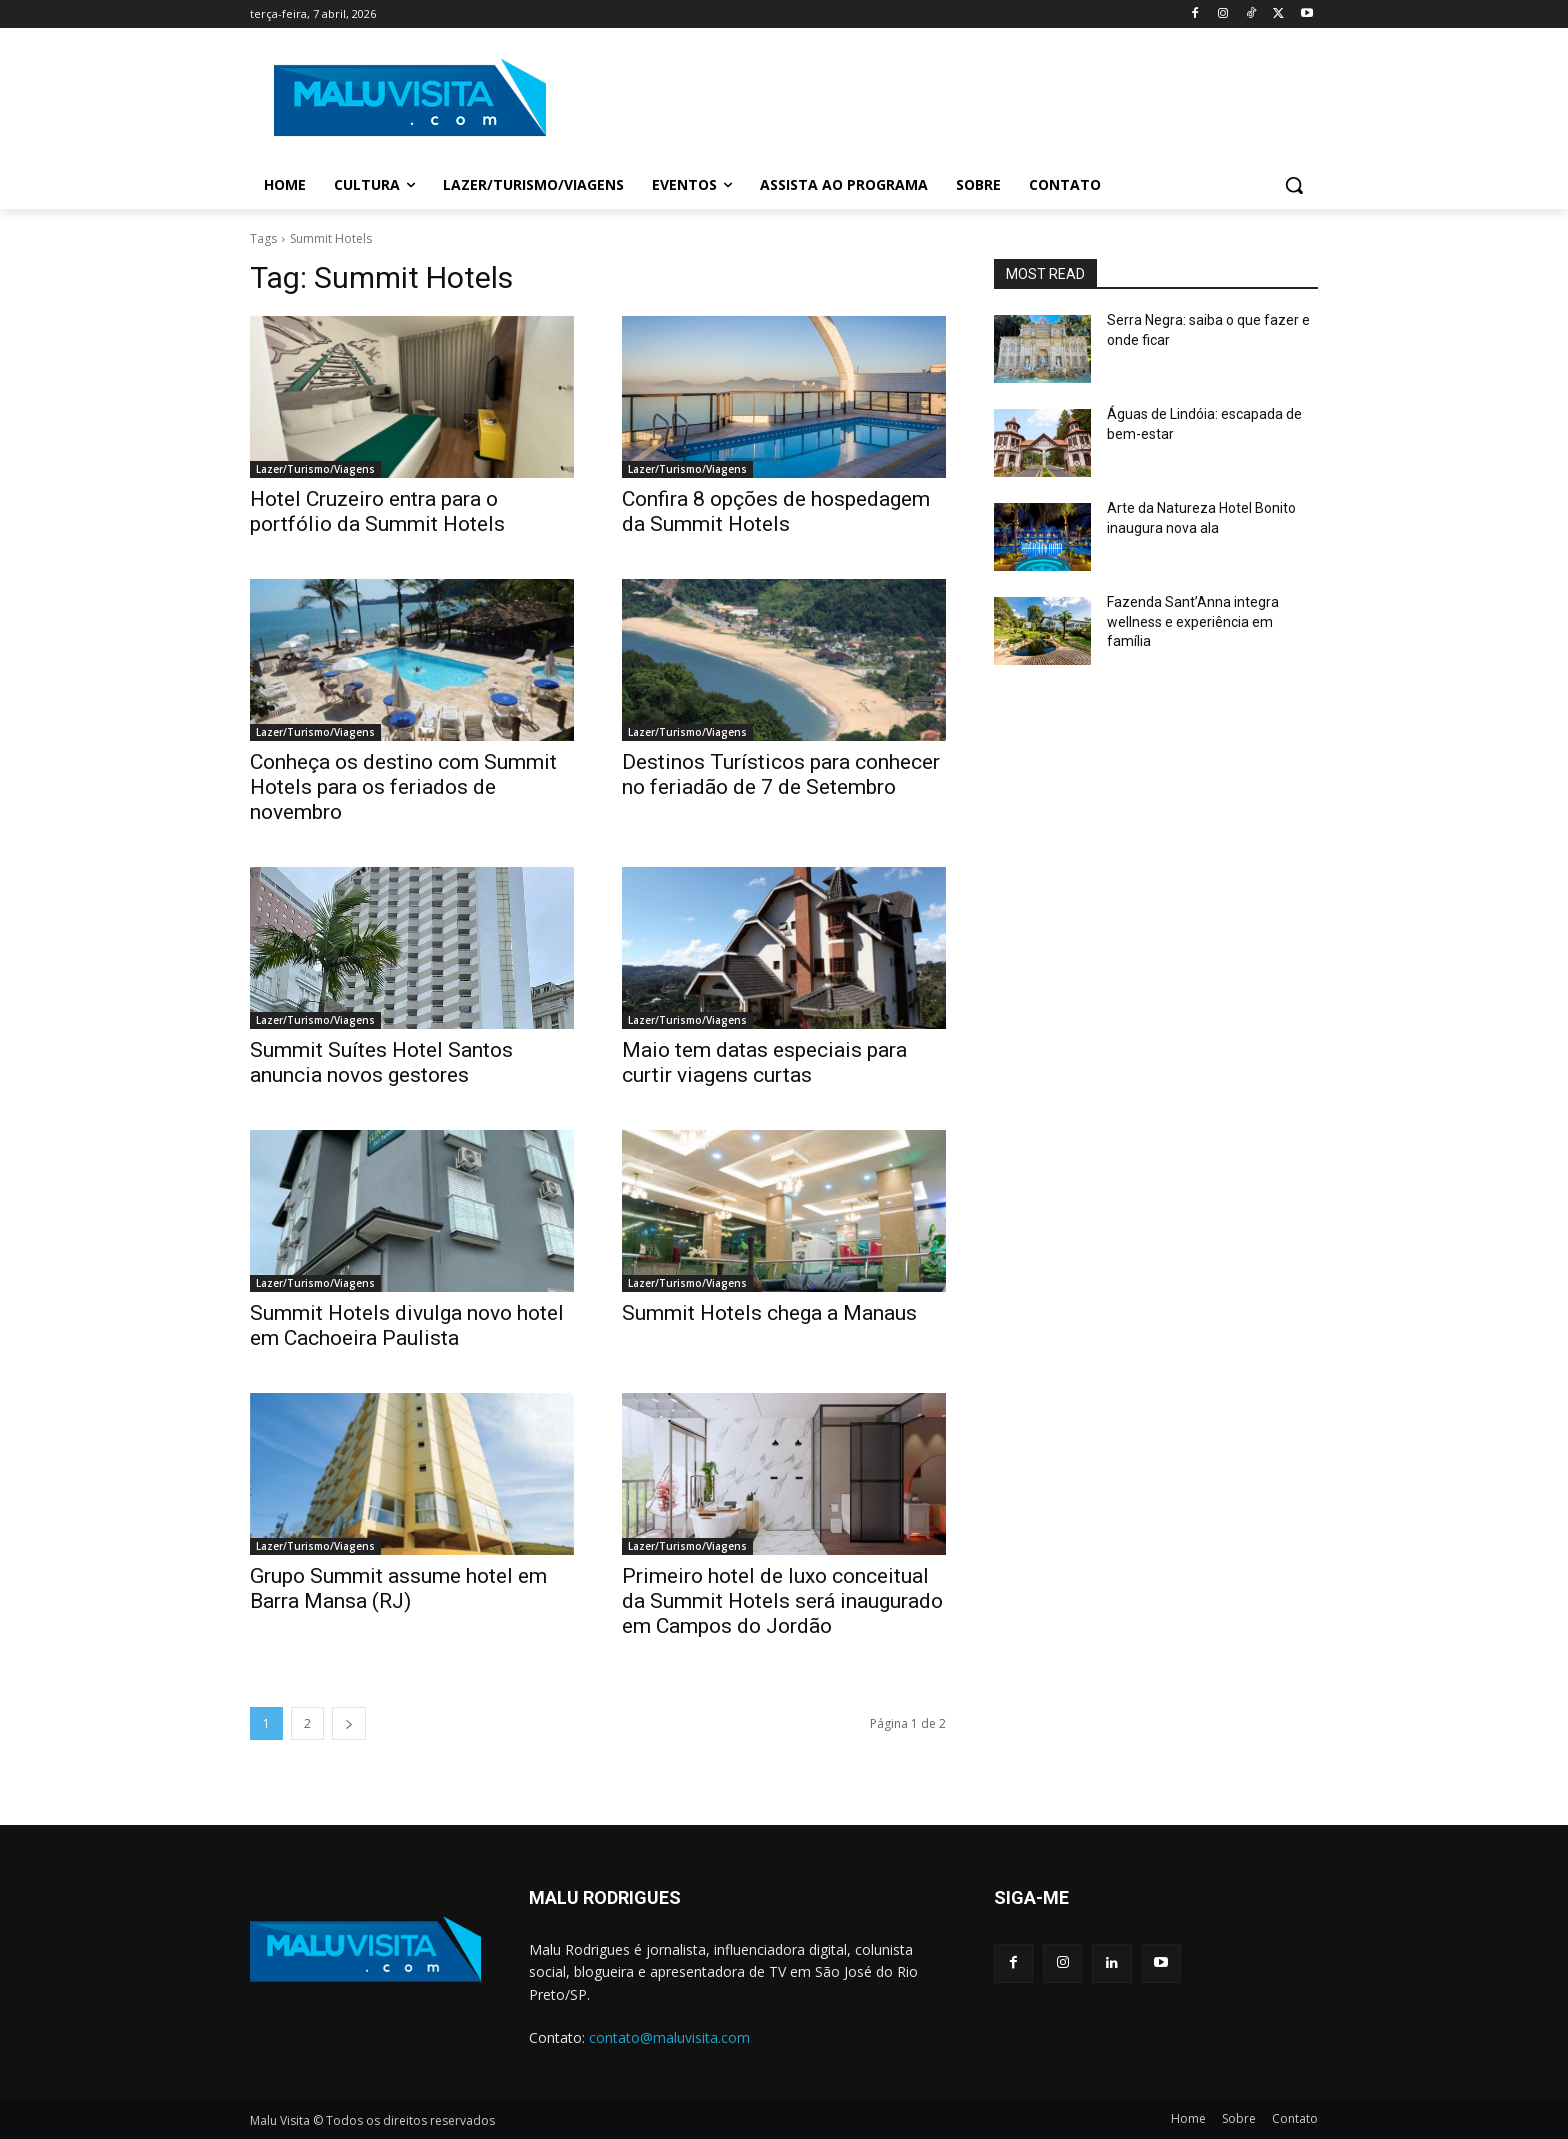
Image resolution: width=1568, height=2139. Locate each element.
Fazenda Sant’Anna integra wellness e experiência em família (1193, 621)
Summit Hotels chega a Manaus (769, 1313)
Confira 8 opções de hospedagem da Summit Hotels (776, 511)
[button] (1294, 185)
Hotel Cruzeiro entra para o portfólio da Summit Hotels (377, 511)
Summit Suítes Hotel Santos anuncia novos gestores (381, 1062)
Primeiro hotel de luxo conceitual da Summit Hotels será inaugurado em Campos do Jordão (782, 1601)
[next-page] (349, 1723)
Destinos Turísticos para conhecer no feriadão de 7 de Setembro (781, 774)
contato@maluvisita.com (669, 2037)
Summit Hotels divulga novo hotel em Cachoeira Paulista (407, 1325)
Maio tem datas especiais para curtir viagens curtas (764, 1062)
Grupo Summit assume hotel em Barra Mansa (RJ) (398, 1588)
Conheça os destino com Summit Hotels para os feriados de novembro (403, 787)
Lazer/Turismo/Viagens (315, 469)
